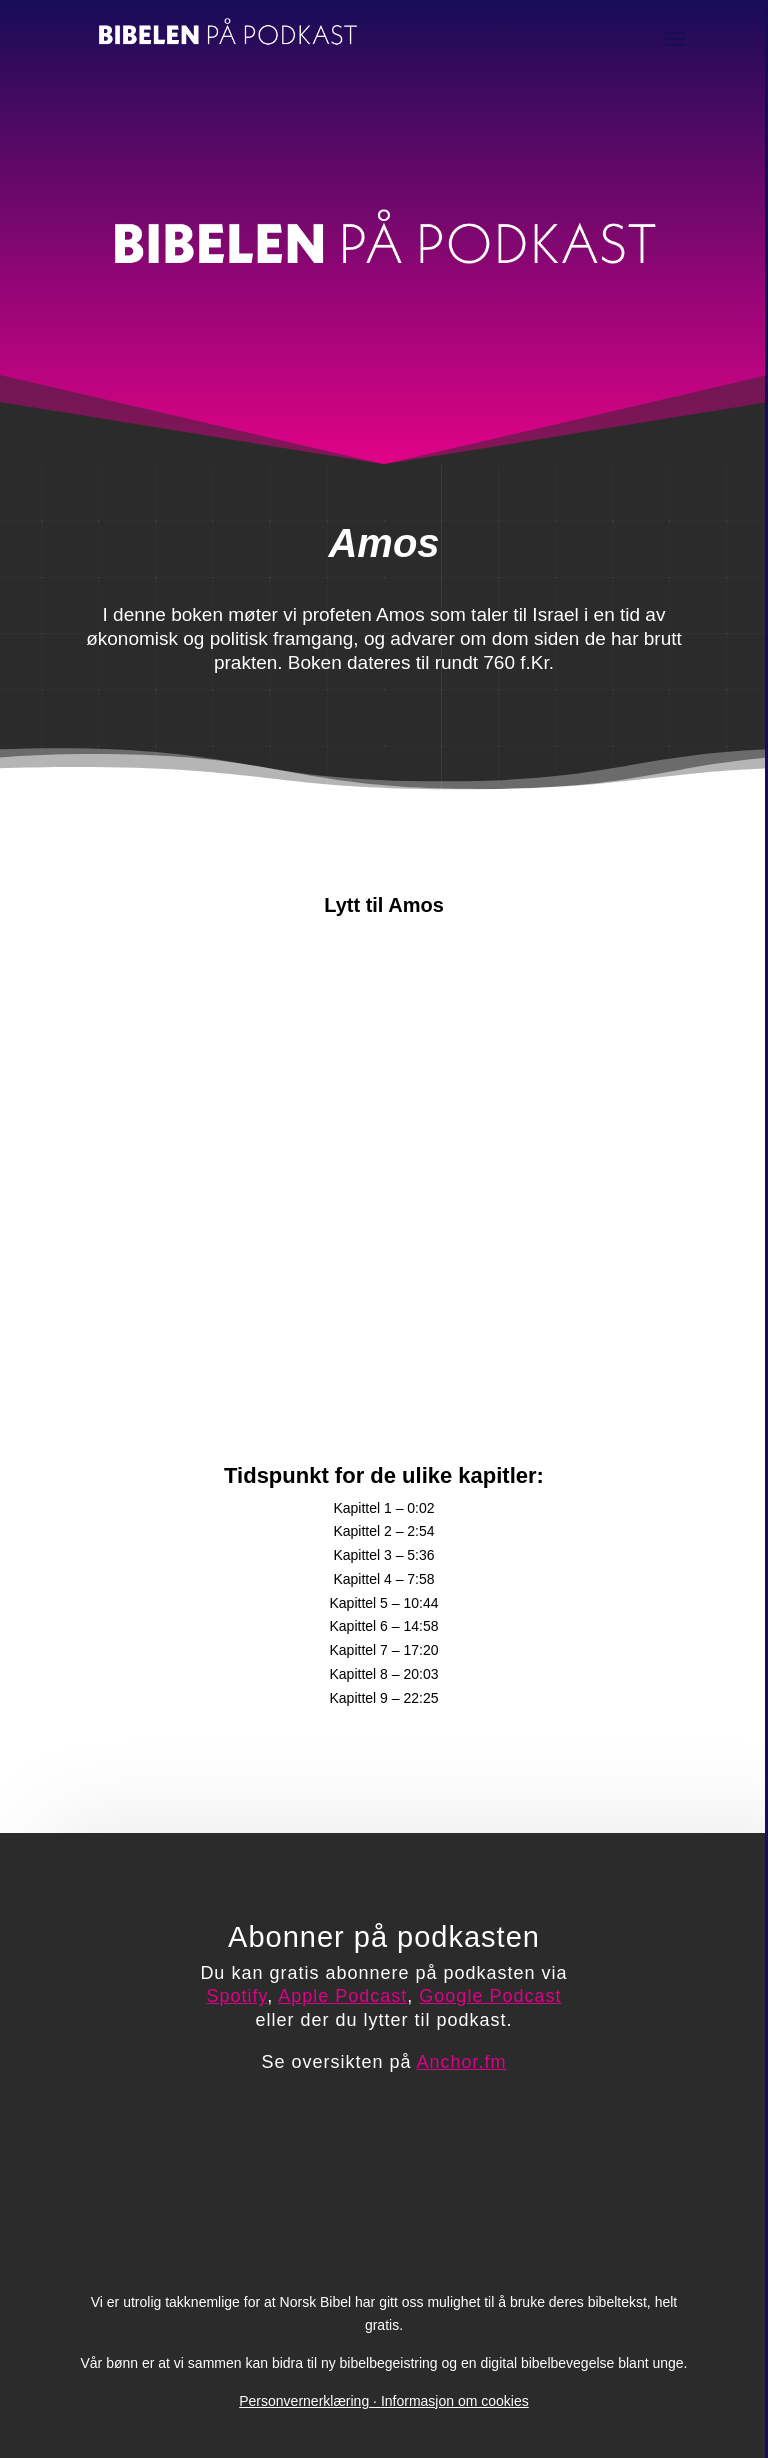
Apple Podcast (342, 1996)
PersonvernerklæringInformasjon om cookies (383, 2401)
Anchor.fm (462, 2062)
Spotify (237, 1996)
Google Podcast (490, 1996)
